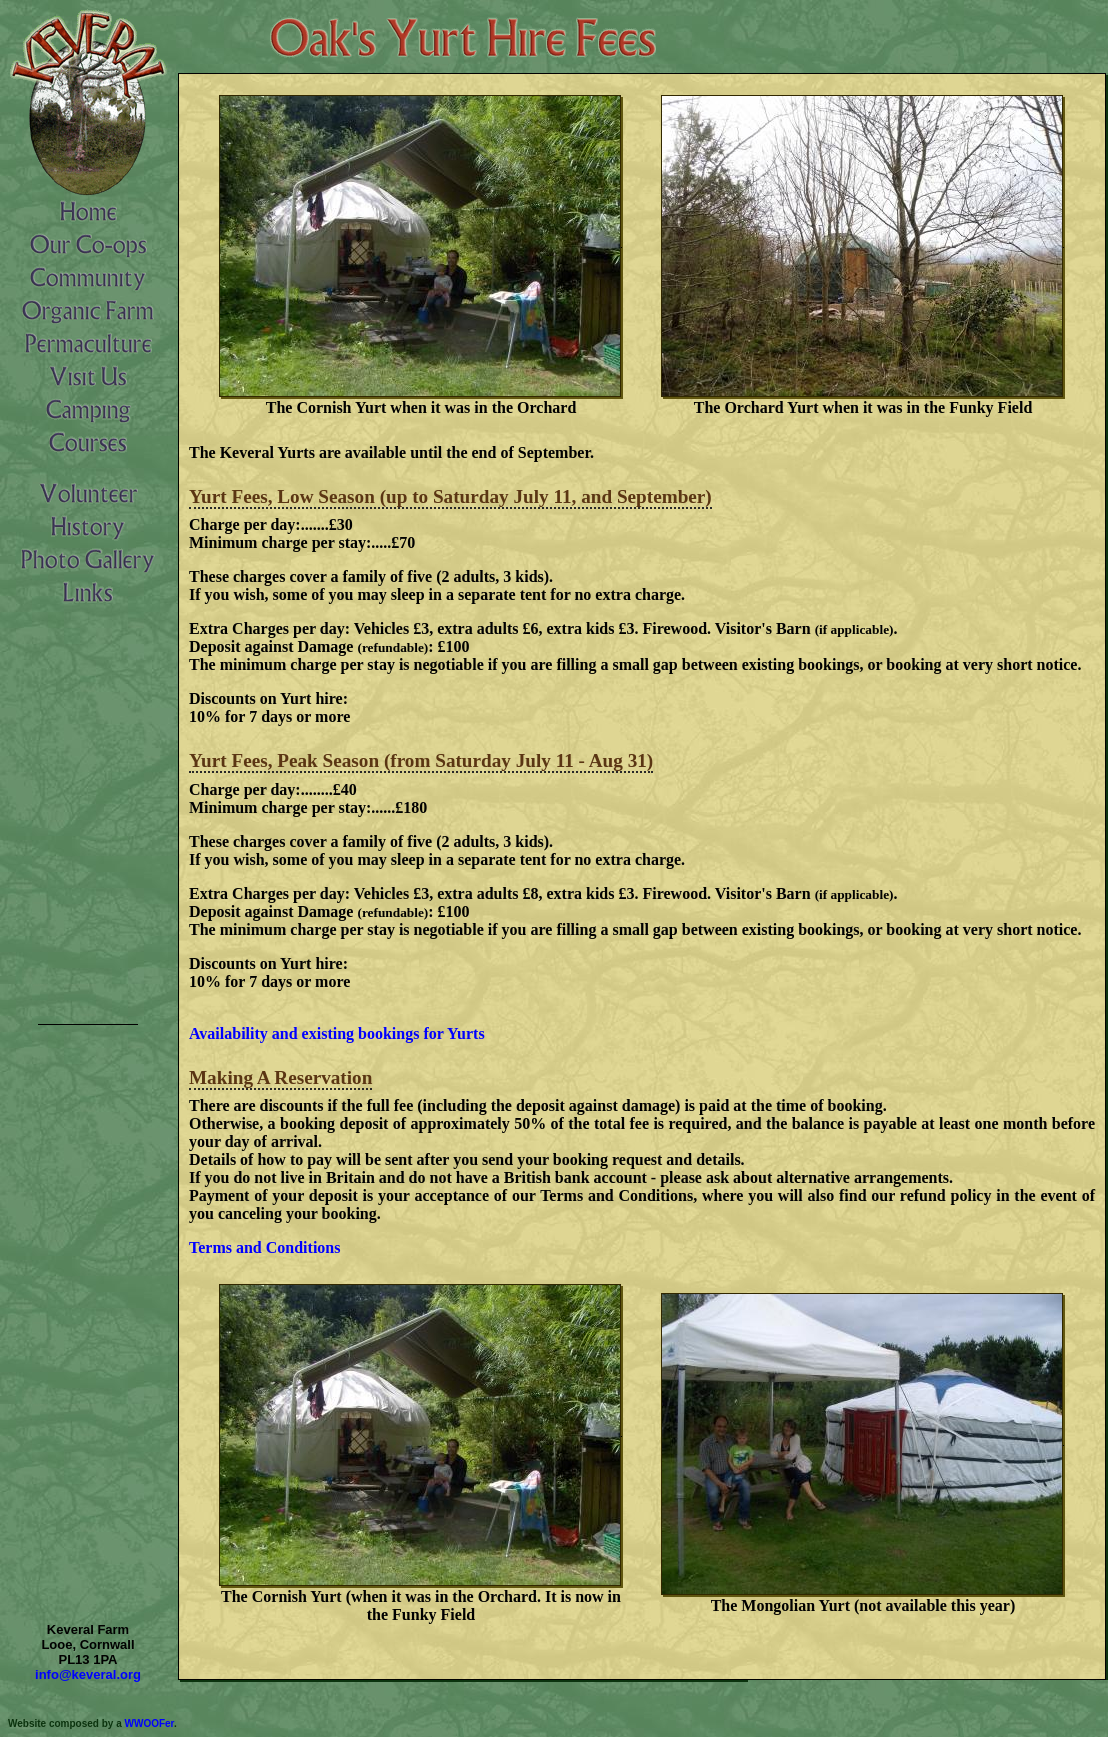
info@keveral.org (88, 1674)
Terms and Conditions (264, 1247)
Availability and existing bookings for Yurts (337, 1033)
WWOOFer (149, 1723)
